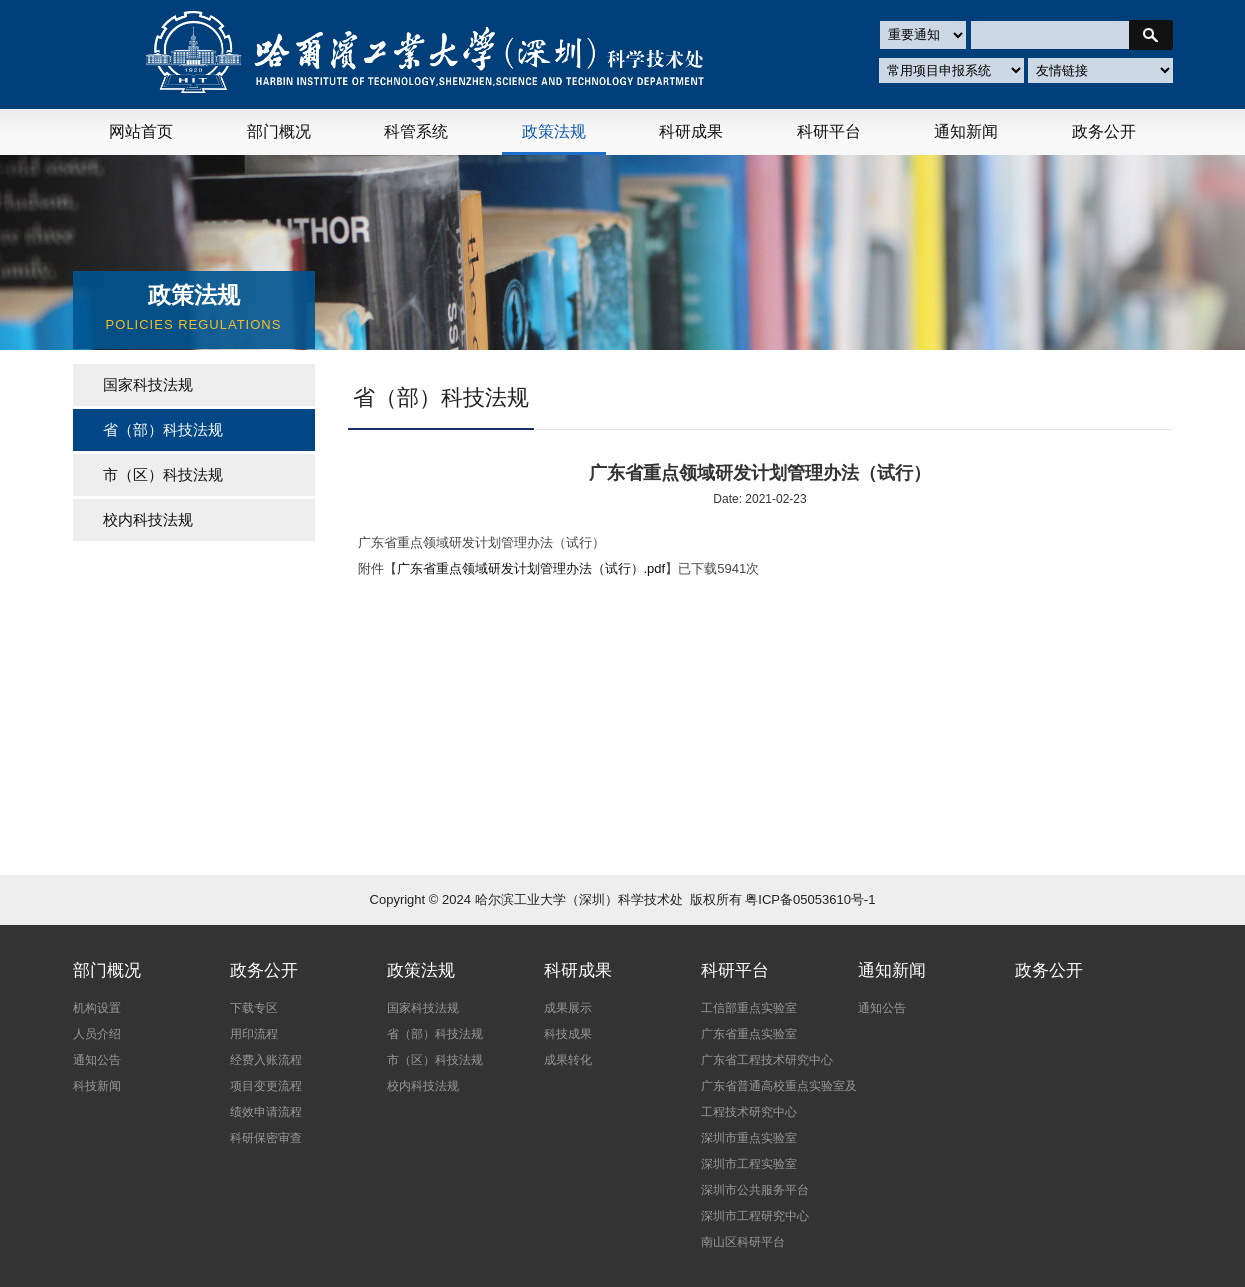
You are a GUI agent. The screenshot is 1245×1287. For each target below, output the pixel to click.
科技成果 (568, 1034)
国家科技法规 (148, 384)
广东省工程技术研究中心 (767, 1060)
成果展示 (568, 1008)
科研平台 (829, 131)
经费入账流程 (266, 1060)
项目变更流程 (266, 1086)
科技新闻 (97, 1086)
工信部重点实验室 (749, 1008)
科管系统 (416, 131)
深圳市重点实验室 (749, 1138)
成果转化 (568, 1060)
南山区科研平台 (743, 1242)
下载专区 (254, 1008)
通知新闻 (966, 131)
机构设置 (97, 1008)
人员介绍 (97, 1034)
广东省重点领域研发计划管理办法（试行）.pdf (531, 568)
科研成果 (691, 131)
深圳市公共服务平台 (755, 1190)
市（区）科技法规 (163, 474)
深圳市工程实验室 (749, 1164)
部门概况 (279, 131)
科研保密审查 (266, 1138)
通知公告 (97, 1060)
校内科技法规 (148, 519)
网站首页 (141, 131)
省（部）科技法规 (435, 1034)
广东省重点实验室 (749, 1034)
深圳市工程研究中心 (755, 1216)
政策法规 (554, 131)
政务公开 (1104, 131)
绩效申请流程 (266, 1112)
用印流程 (254, 1034)
